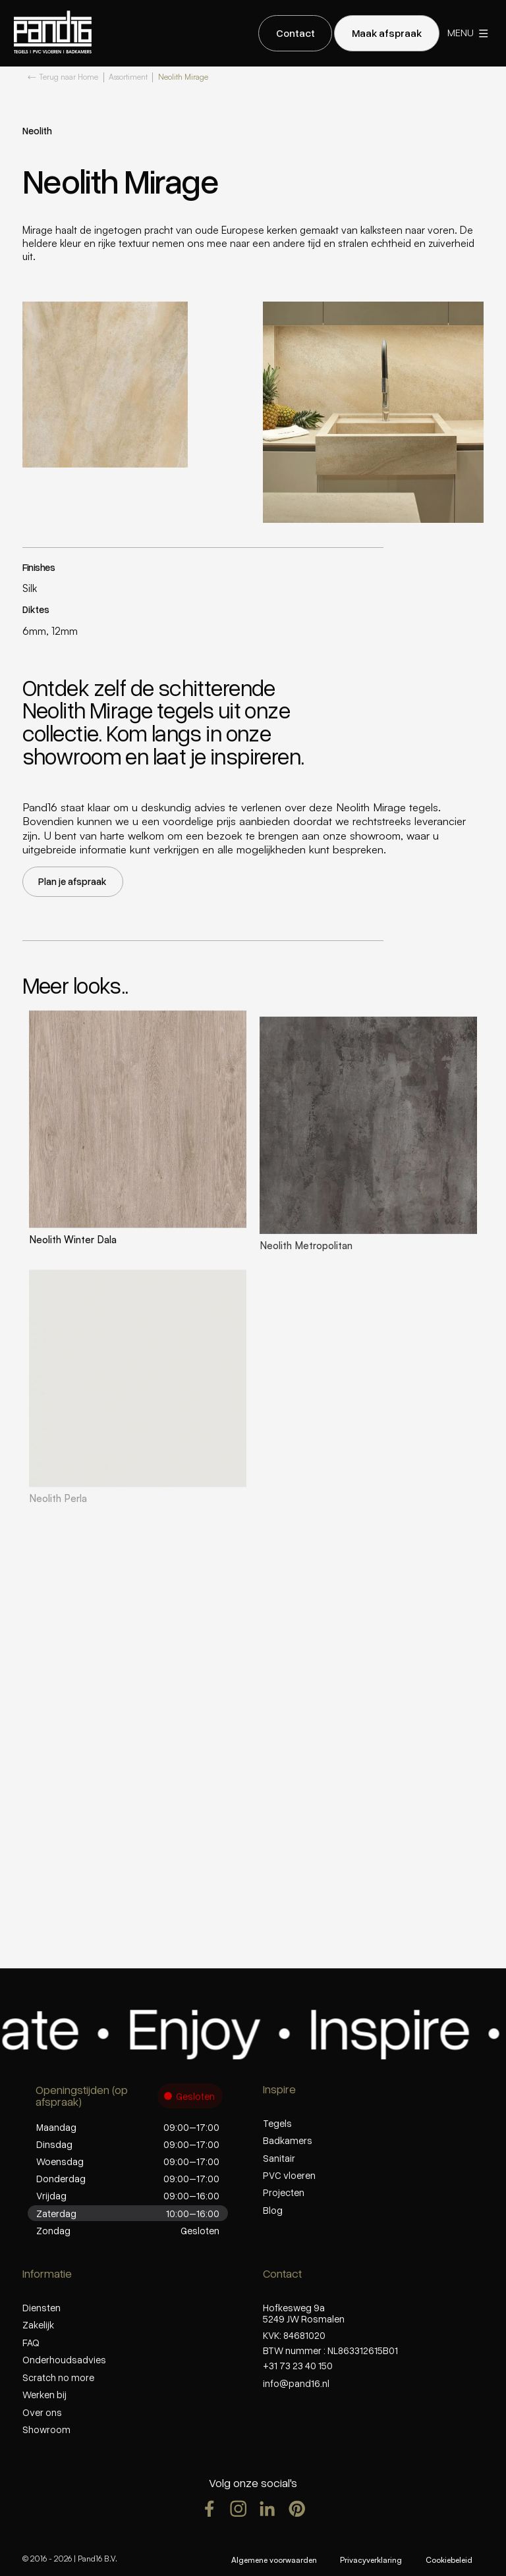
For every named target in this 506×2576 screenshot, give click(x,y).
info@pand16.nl (296, 2383)
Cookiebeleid (449, 2560)
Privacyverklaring (371, 2560)
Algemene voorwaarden (274, 2560)
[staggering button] (295, 33)
